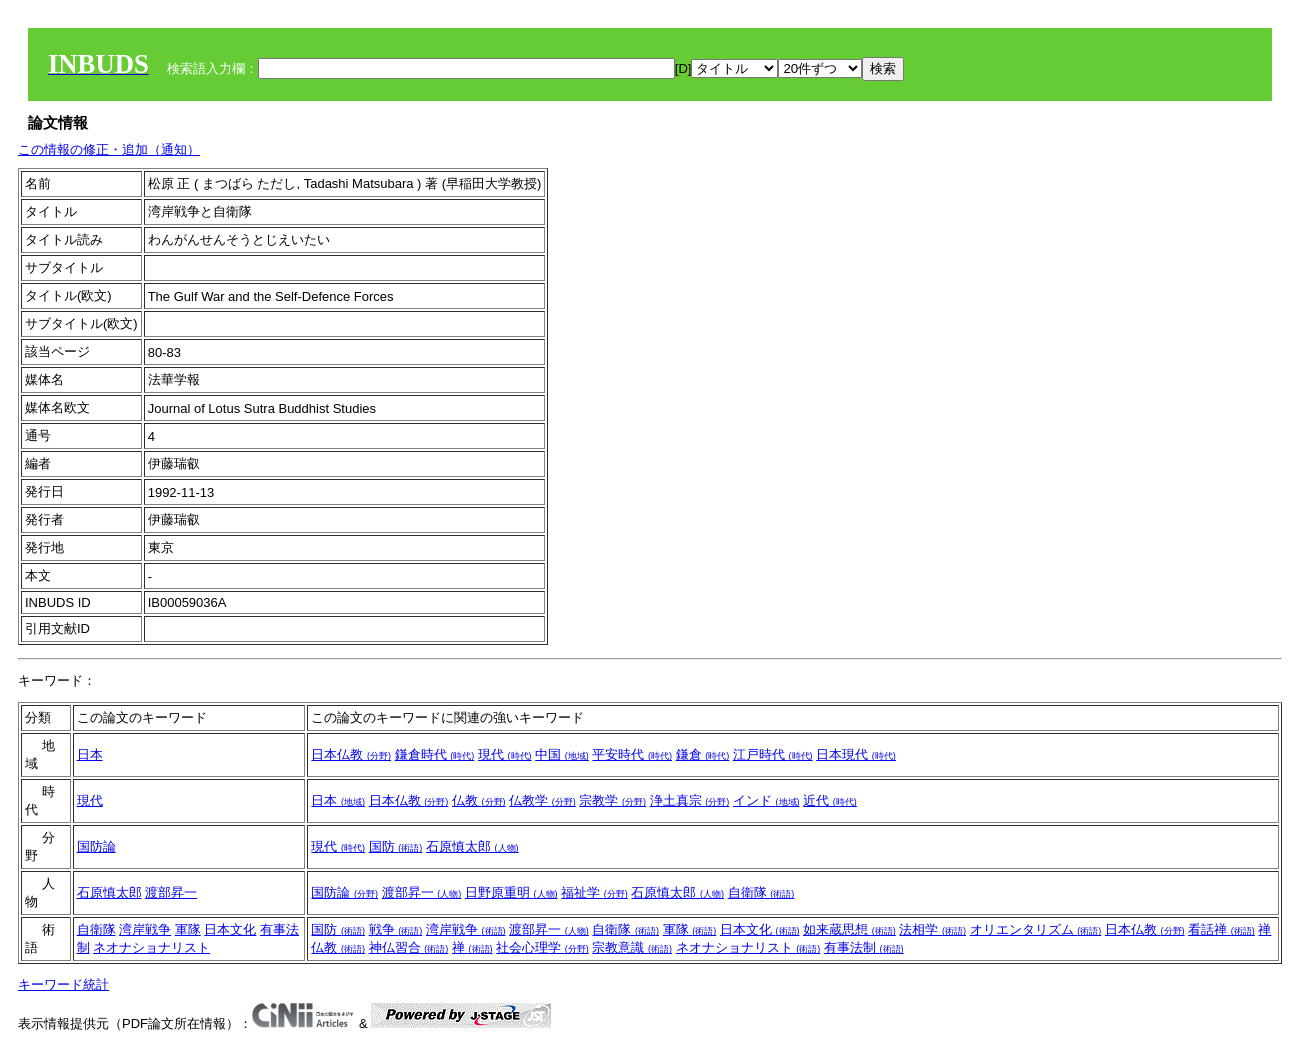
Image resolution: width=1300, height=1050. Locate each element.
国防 (396, 846)
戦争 (396, 929)
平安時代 (632, 754)
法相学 (932, 929)
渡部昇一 (171, 892)
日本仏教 (351, 754)
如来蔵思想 (849, 929)
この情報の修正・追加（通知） (109, 149)
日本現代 (856, 754)
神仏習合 (409, 947)
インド (766, 800)
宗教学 (612, 800)
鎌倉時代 (435, 754)
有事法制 (864, 947)
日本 (90, 754)
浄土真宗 (690, 800)
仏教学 (542, 800)
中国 (562, 754)
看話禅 (1221, 929)
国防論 (96, 846)
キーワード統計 (63, 984)
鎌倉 (703, 754)
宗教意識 (632, 947)
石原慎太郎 (472, 846)
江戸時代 (773, 754)
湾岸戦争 (145, 929)
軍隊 (188, 929)
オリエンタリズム (1036, 929)
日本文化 (230, 929)
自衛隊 (761, 892)
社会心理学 (542, 947)
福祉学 (594, 892)
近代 (830, 800)
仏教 (479, 800)
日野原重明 (511, 892)
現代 (505, 754)
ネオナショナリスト (151, 947)
